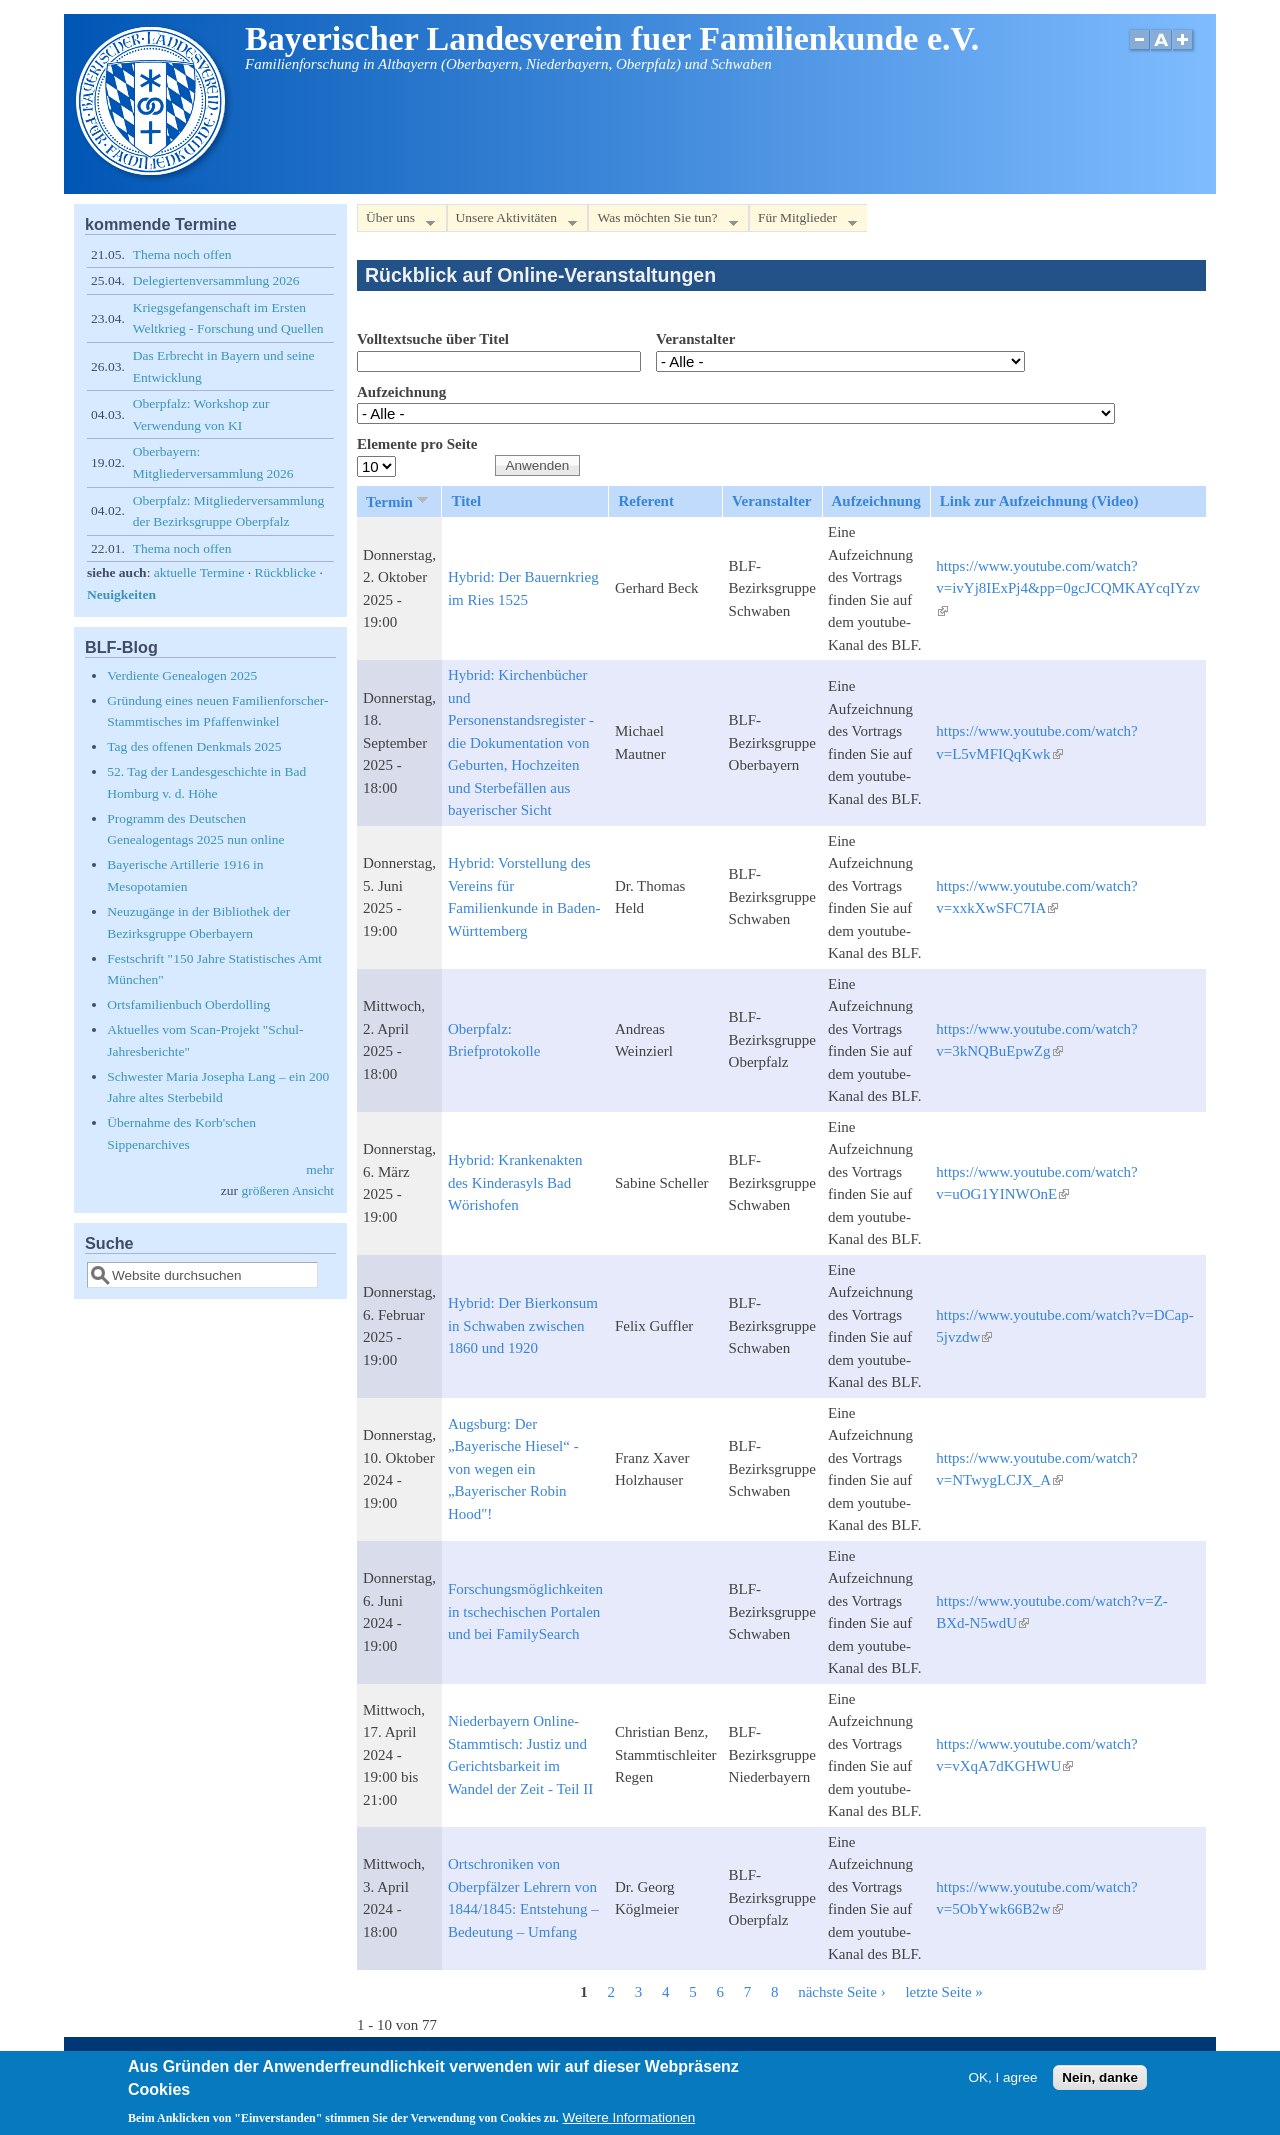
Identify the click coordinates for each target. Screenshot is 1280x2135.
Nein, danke (1100, 2083)
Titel (466, 501)
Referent (646, 501)
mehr (320, 1169)
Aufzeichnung (401, 392)
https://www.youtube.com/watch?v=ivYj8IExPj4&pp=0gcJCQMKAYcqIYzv (1068, 588)
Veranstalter (695, 339)
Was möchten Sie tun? (662, 221)
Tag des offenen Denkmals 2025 (194, 746)
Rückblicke (285, 572)
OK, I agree (1002, 2083)
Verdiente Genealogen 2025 (182, 675)
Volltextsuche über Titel (433, 339)
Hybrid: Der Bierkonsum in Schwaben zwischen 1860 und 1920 (523, 1325)
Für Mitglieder (803, 221)
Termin (399, 501)
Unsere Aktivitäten (512, 221)
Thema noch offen (182, 254)
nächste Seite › (841, 1992)
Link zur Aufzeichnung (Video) (1039, 501)
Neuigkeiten (121, 594)
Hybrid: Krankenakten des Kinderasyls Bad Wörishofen (515, 1182)
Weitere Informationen (629, 2124)
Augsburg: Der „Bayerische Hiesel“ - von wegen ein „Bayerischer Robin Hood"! (513, 1469)
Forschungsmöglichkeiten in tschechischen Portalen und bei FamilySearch (525, 1611)
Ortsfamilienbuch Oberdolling (188, 1004)
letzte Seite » (943, 1992)
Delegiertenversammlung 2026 (216, 280)
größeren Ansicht (287, 1190)
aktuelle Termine (199, 572)
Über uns (396, 221)
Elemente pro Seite (417, 444)
